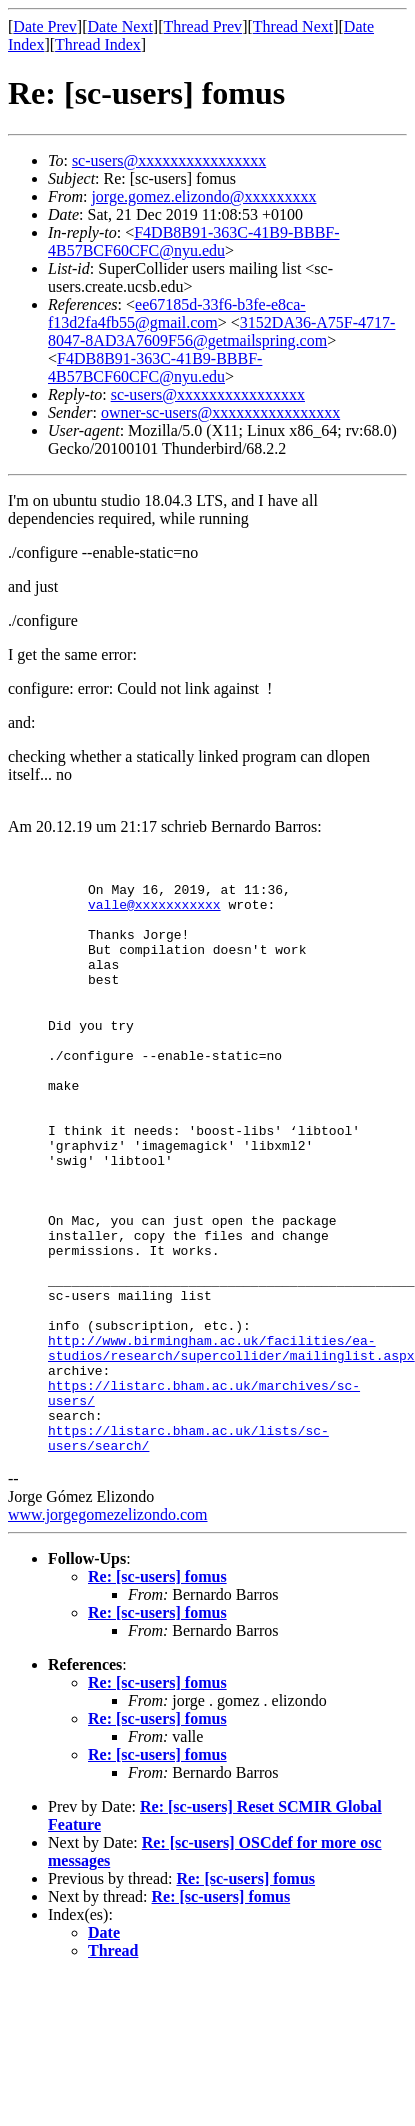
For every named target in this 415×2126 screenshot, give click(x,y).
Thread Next (293, 26)
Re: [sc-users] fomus (157, 1690)
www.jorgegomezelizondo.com (108, 1628)
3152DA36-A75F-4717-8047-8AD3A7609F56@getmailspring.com (221, 331)
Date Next (120, 26)
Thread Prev (202, 26)
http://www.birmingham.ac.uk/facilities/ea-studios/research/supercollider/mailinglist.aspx (231, 1442)
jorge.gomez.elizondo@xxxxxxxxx (203, 196)
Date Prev (45, 26)
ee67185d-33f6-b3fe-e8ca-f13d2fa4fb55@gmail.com (177, 313)
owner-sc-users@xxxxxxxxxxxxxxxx (220, 412)
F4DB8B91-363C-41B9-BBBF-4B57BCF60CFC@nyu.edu (194, 241)
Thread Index (98, 44)
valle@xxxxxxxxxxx (154, 913)
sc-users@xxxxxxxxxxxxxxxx (169, 160)
